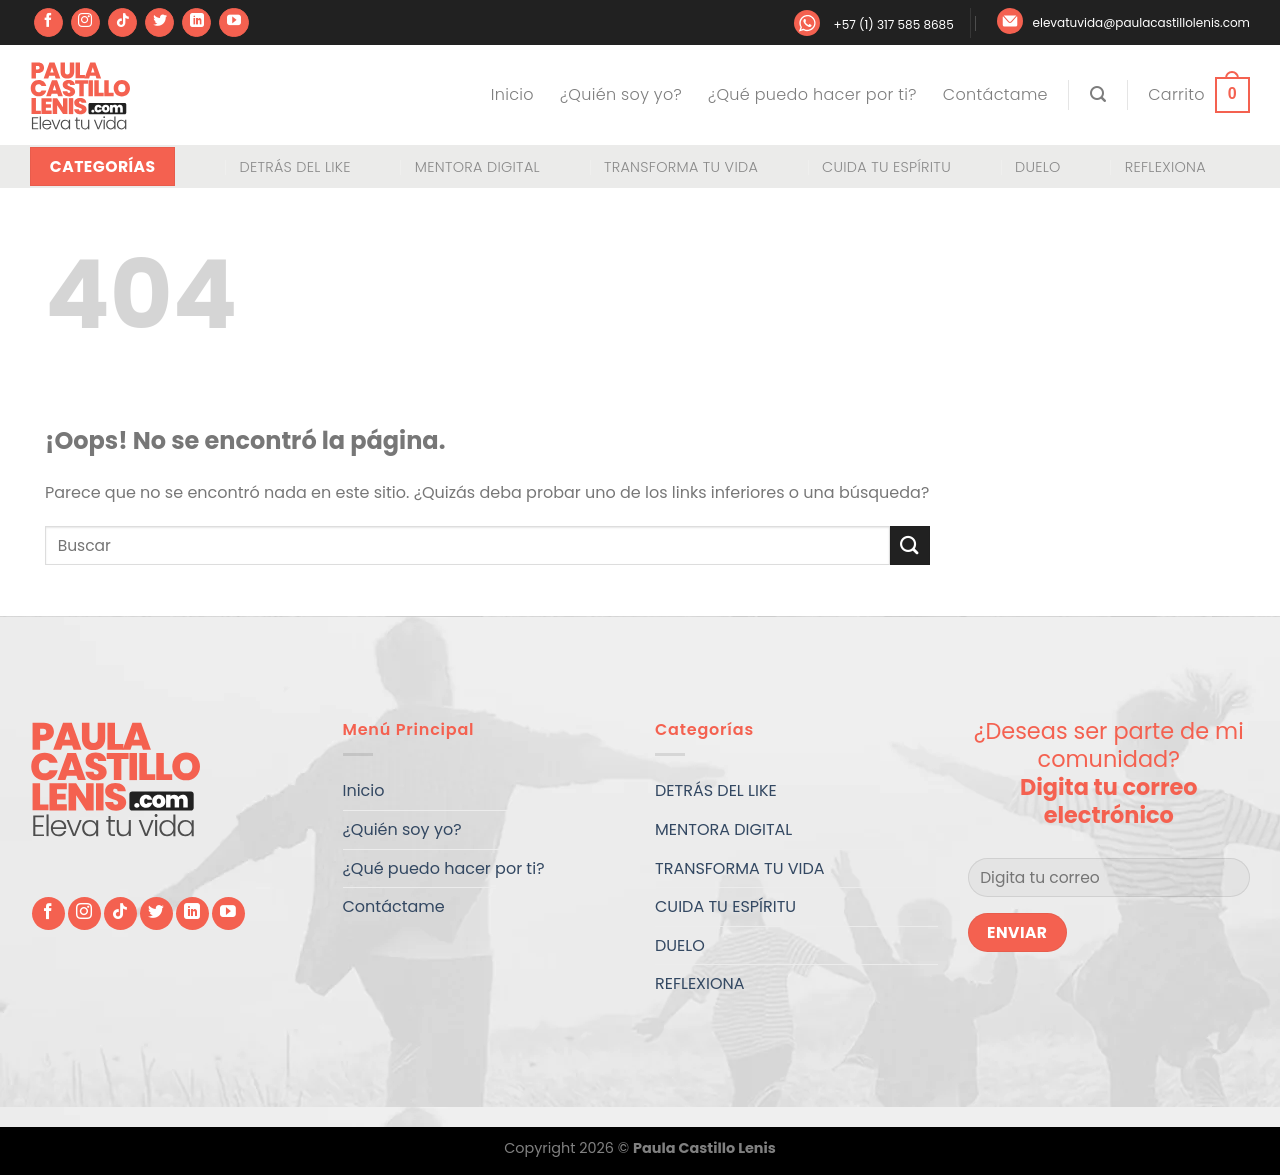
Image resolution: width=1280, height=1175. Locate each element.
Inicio (512, 94)
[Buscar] (1098, 94)
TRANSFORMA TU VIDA (681, 167)
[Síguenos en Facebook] (48, 23)
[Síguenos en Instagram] (85, 23)
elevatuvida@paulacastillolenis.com (1141, 22)
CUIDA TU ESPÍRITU (886, 167)
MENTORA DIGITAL (477, 167)
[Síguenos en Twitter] (159, 23)
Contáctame (995, 94)
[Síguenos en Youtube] (233, 23)
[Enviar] (910, 545)
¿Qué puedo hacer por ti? (812, 94)
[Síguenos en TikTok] (122, 23)
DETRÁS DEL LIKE (294, 167)
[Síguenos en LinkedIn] (196, 23)
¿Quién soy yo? (621, 94)
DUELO (1038, 167)
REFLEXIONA (1165, 167)
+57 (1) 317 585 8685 (893, 24)
